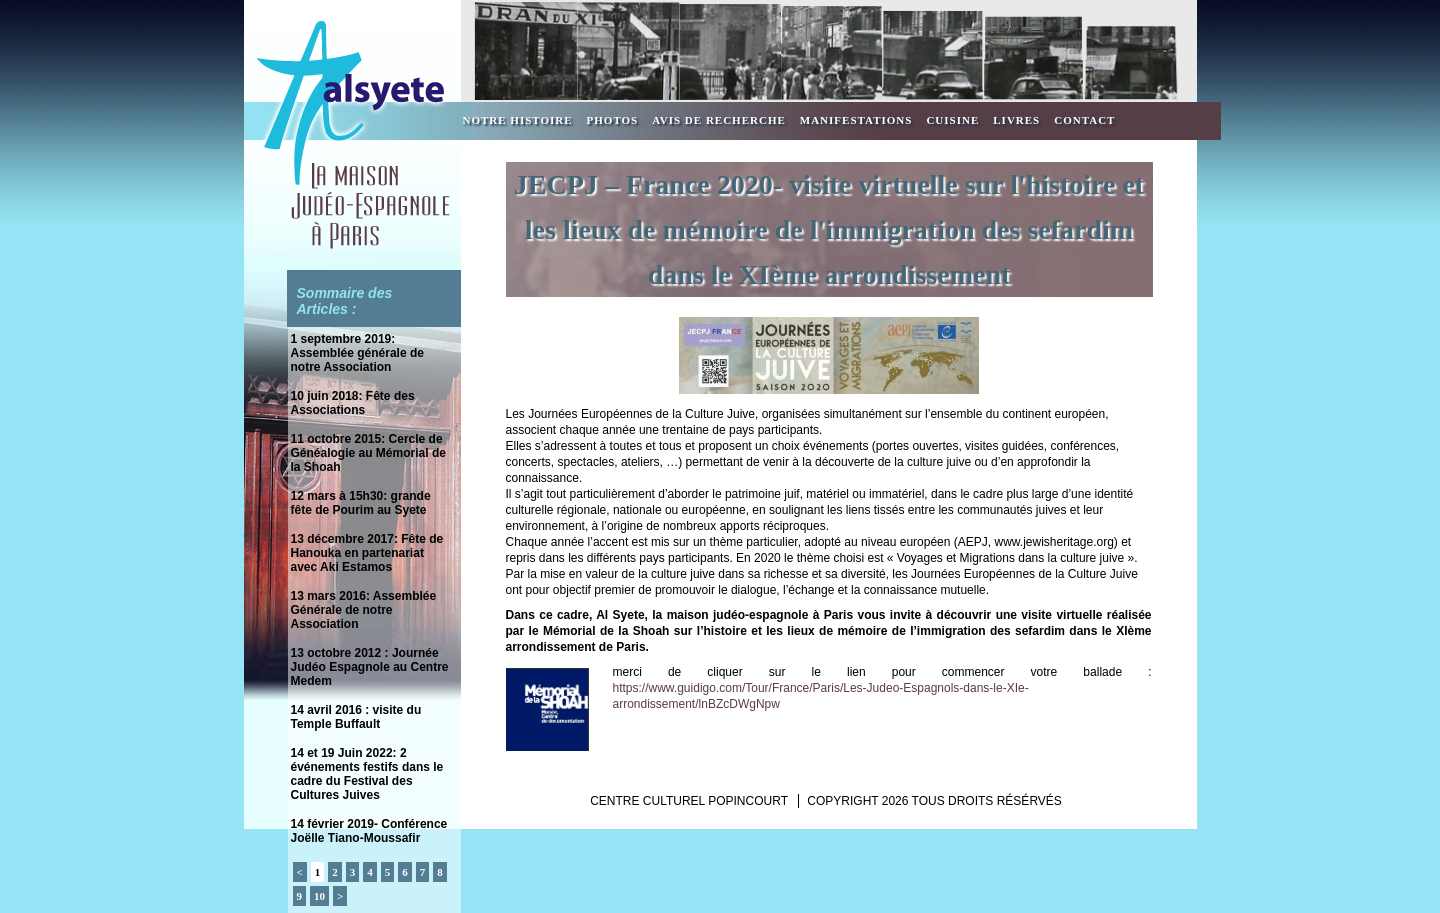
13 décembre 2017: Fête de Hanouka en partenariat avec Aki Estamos (367, 553)
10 (319, 896)
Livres (1016, 120)
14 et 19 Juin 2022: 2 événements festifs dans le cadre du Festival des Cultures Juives (367, 774)
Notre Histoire (518, 120)
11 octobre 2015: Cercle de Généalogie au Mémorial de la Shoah (368, 453)
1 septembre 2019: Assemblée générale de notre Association (357, 353)
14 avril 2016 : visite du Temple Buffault (356, 717)
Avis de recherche (719, 120)
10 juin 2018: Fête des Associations (353, 403)
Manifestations (856, 120)
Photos (613, 120)
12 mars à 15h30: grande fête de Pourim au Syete (361, 503)
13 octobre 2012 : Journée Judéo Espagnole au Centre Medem (370, 667)
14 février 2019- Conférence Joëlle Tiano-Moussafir (369, 831)
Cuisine (952, 120)
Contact (1084, 120)
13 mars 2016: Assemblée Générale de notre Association (364, 610)
